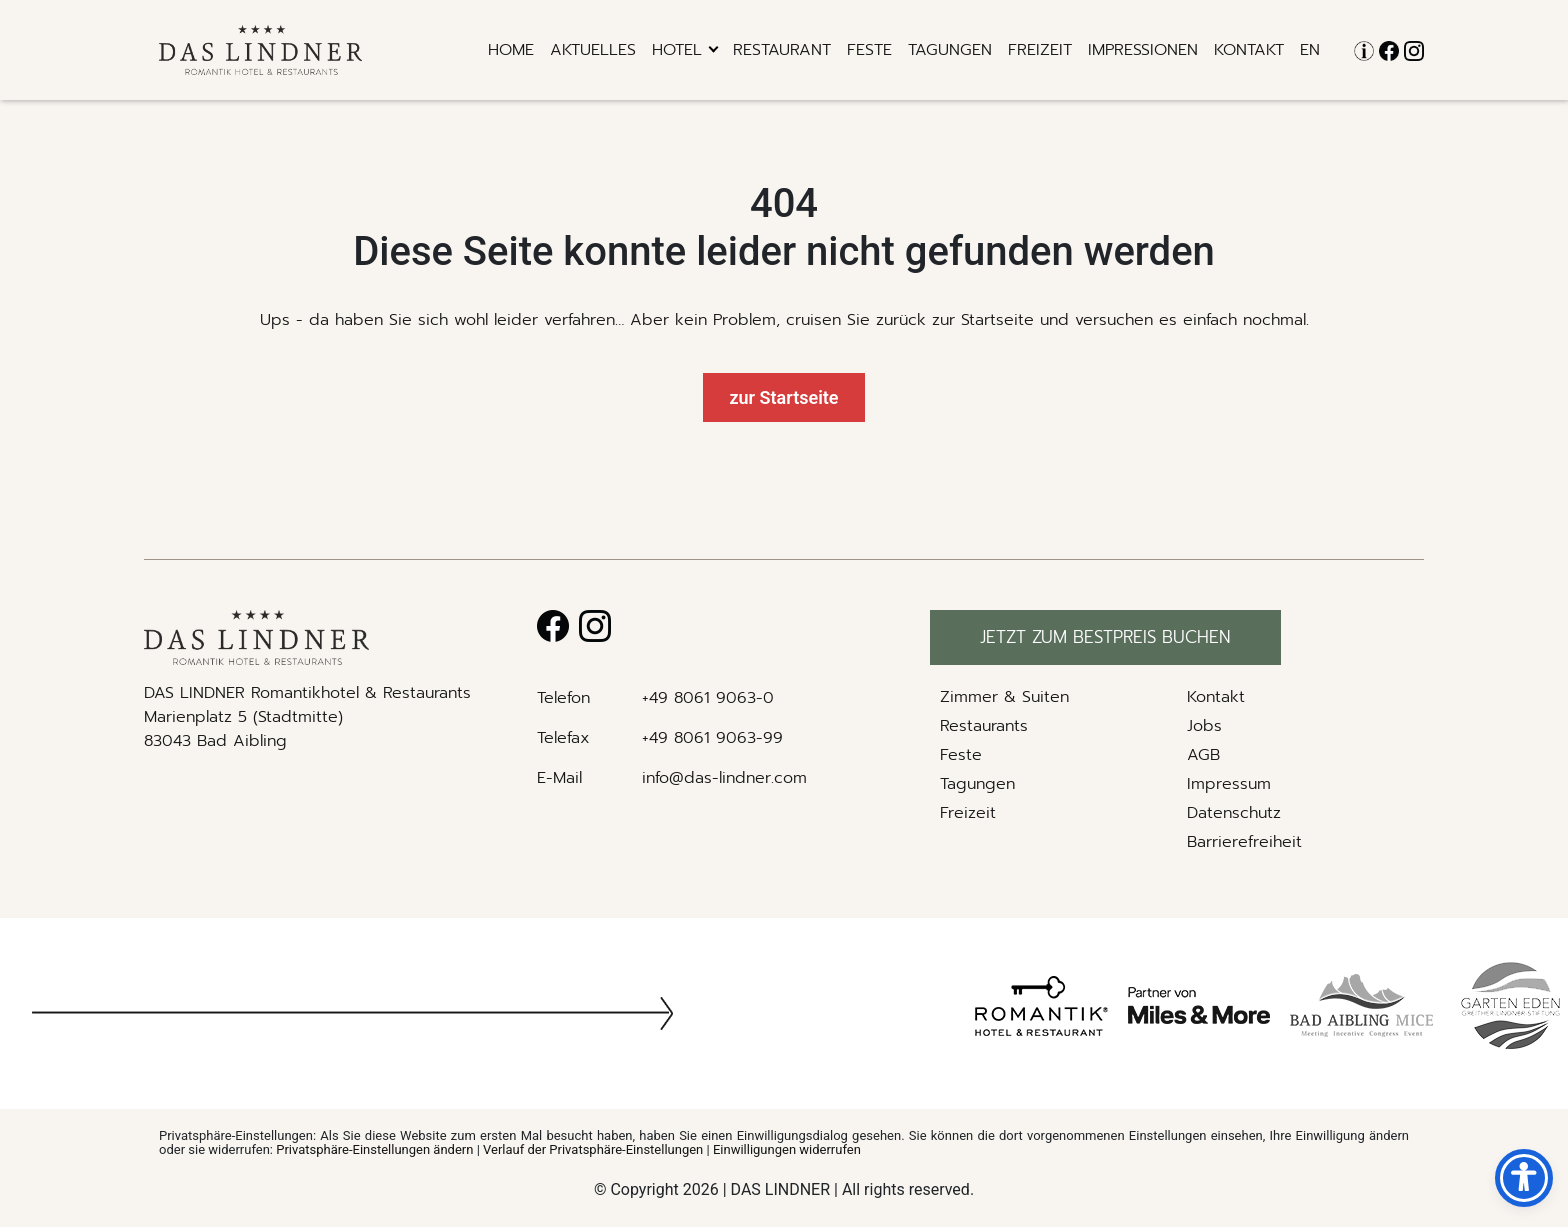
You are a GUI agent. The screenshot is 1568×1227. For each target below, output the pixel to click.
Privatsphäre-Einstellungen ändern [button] (374, 1149)
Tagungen (950, 50)
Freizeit (1040, 50)
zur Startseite (783, 397)
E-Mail (559, 778)
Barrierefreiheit (1244, 842)
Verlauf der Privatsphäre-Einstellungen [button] (593, 1149)
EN (1310, 50)
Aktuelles (593, 50)
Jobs (1204, 726)
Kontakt (1249, 50)
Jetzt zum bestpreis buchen (1105, 637)
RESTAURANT (782, 50)
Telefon (563, 698)
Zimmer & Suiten (1004, 697)
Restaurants (984, 726)
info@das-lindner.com (724, 778)
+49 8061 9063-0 (708, 698)
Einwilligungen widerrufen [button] (787, 1149)
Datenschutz (1234, 813)
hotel (677, 50)
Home (511, 50)
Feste (869, 50)
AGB (1203, 755)
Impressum (1229, 784)
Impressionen (1143, 50)
